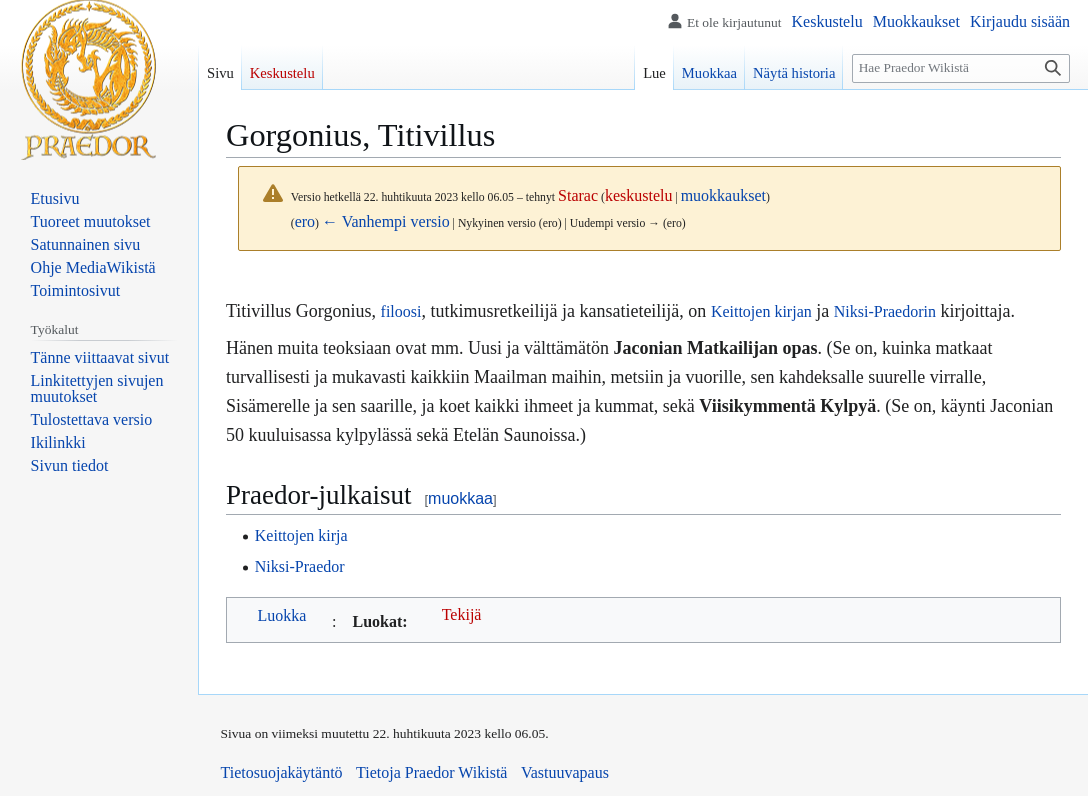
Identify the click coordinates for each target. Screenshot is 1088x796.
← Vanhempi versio (386, 221)
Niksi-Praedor (300, 566)
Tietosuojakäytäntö (282, 772)
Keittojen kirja (301, 535)
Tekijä (462, 614)
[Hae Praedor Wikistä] (961, 68)
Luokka (282, 615)
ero (305, 221)
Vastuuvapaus (565, 772)
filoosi (401, 311)
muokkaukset (723, 195)
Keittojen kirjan (761, 311)
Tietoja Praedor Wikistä (431, 772)
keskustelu (639, 195)
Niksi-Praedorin (885, 311)
